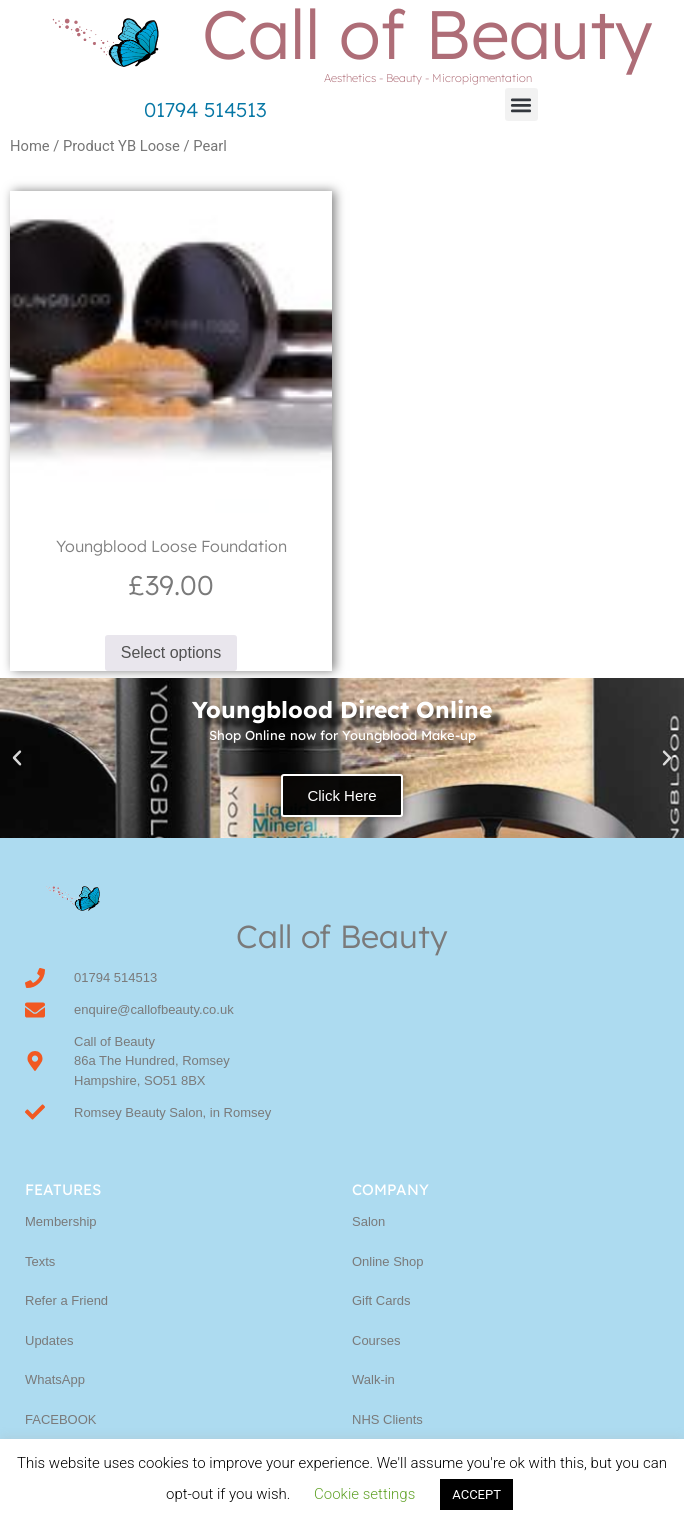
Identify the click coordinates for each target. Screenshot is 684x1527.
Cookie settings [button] (364, 1494)
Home (30, 146)
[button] (521, 104)
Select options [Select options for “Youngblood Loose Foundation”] (171, 652)
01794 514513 (205, 109)
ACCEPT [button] (476, 1494)
